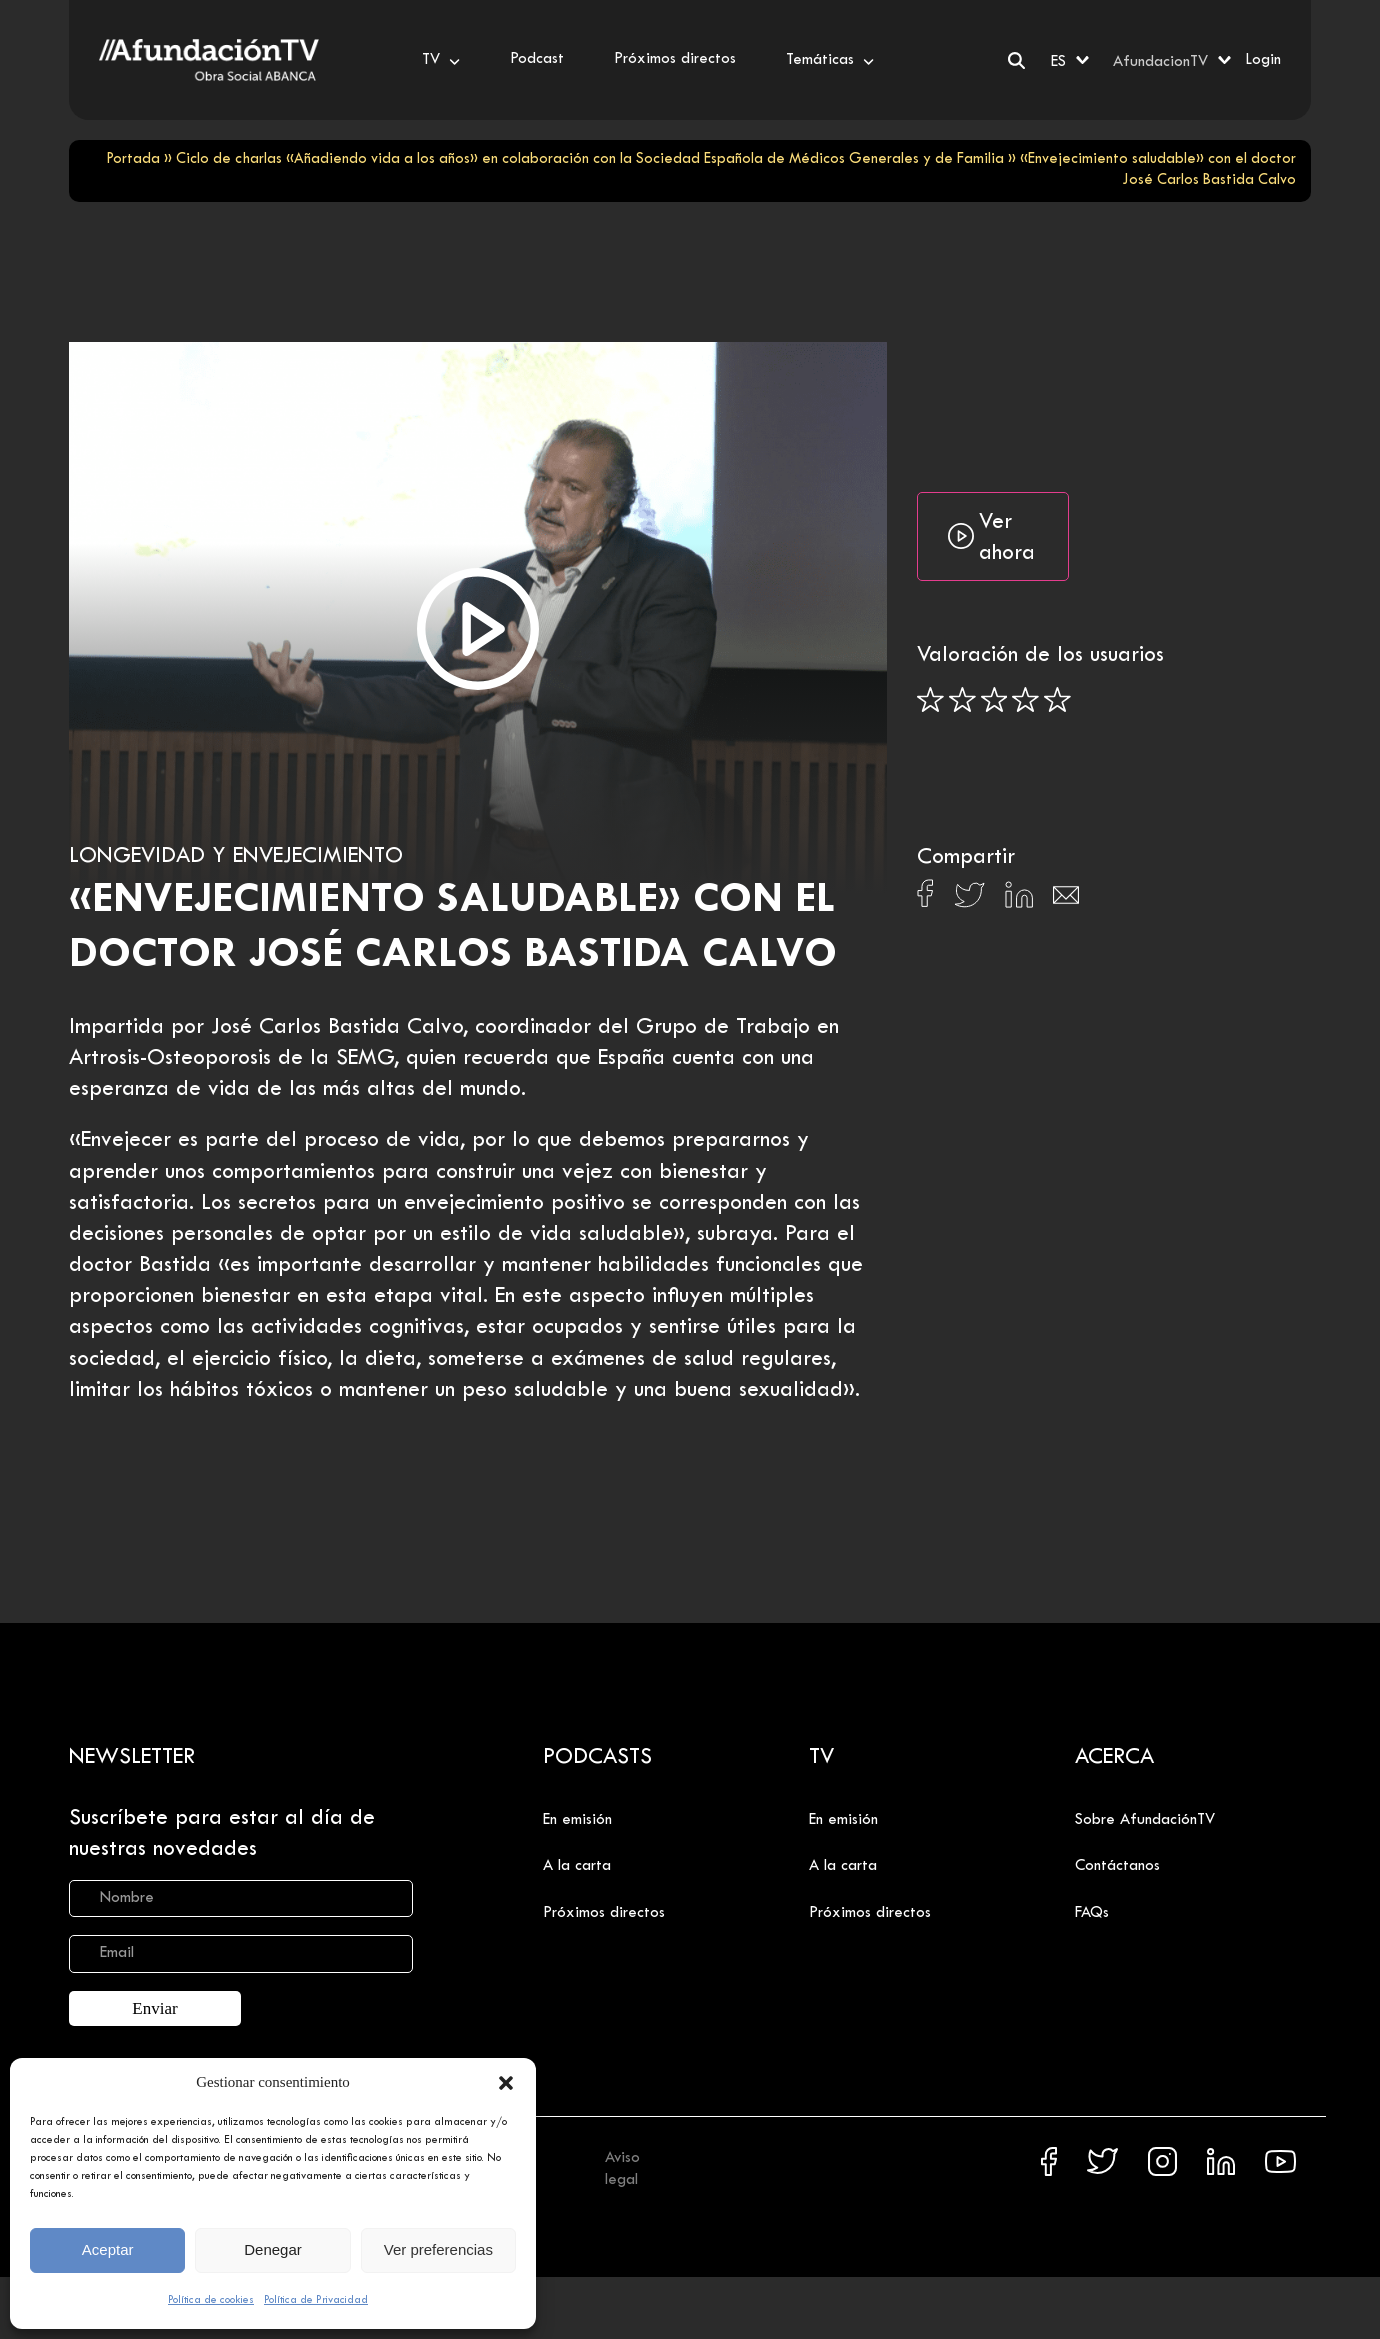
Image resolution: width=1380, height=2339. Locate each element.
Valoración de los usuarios (1040, 656)
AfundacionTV (1160, 62)
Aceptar (108, 2249)
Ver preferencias (438, 2249)
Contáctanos (1117, 1866)
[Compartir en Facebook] (925, 899)
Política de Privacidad (316, 2300)
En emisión (577, 1820)
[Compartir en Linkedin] (1019, 900)
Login (1263, 60)
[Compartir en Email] (1066, 900)
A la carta (577, 1866)
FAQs (1092, 1913)
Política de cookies (211, 2300)
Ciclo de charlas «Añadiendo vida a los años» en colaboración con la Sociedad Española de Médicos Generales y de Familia (590, 159)
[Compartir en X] (969, 900)
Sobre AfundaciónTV (1145, 1820)
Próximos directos (604, 1913)
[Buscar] (1016, 60)
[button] (506, 2083)
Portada (133, 159)
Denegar (273, 2249)
